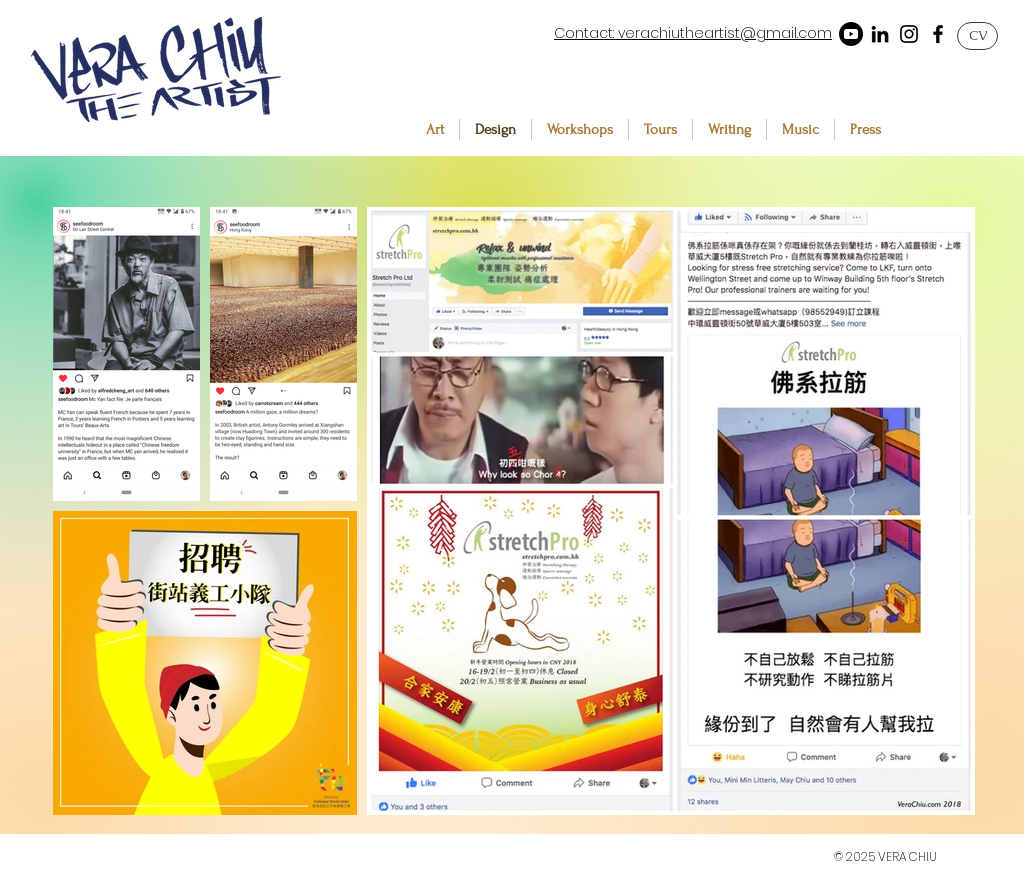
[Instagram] (909, 34)
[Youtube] (851, 34)
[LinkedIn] (880, 34)
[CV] (977, 36)
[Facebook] (938, 34)
